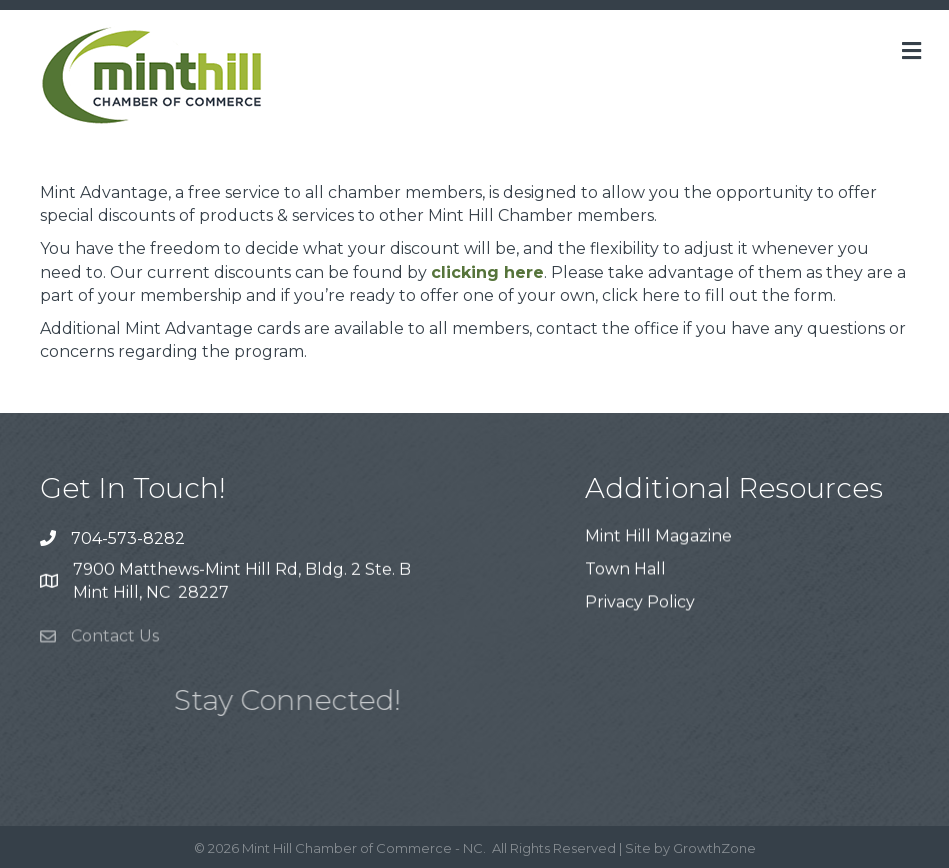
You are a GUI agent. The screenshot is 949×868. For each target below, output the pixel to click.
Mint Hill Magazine (658, 537)
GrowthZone (714, 848)
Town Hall (625, 570)
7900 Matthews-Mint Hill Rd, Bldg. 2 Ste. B (242, 570)
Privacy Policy (640, 604)
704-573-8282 (128, 538)
